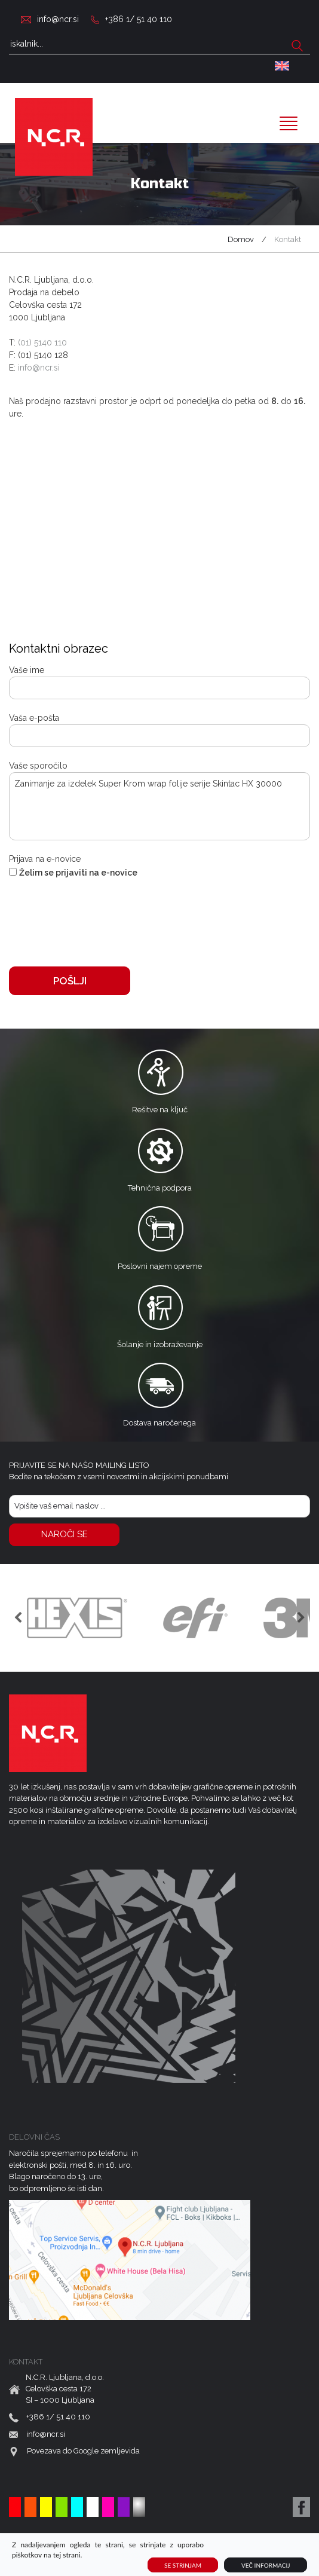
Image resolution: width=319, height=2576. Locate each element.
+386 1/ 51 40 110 (138, 19)
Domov (241, 239)
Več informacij (265, 2565)
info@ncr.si (58, 19)
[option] (77, 1618)
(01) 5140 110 (42, 342)
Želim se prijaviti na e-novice (78, 872)
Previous (18, 1618)
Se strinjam (182, 2565)
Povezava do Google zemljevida (83, 2450)
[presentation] (100, 918)
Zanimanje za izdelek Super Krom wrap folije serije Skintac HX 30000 (159, 806)
